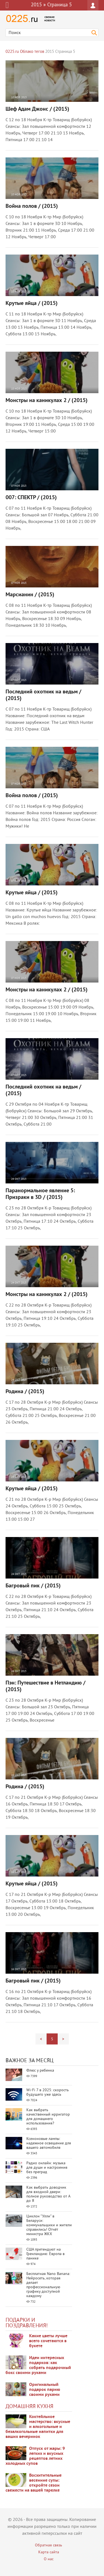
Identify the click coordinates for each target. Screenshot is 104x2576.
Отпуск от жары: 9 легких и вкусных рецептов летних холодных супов (35, 2456)
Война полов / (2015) (32, 206)
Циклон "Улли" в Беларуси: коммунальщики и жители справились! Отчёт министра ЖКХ (49, 2225)
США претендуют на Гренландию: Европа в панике (45, 2254)
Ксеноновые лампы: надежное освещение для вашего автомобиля (48, 2143)
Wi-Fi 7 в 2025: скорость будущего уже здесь (47, 2092)
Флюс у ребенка (40, 2070)
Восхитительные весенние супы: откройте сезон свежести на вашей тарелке (34, 2483)
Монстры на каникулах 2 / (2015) (47, 400)
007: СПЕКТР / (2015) (31, 497)
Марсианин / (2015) (30, 594)
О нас (49, 2559)
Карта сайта (48, 2552)
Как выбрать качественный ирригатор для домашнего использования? (48, 2117)
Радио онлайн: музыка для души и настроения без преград (46, 2168)
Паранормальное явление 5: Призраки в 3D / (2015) (40, 1194)
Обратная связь (48, 2545)
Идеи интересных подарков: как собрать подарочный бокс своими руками (38, 2365)
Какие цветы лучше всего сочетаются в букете (48, 2341)
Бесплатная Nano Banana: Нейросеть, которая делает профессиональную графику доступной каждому (48, 2285)
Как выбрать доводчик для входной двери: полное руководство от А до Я (48, 2194)
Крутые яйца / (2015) (32, 303)
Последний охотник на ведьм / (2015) (43, 695)
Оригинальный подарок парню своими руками (44, 2390)
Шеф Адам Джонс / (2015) (37, 109)
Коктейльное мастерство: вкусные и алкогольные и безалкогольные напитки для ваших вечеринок (38, 2427)
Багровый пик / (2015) (33, 1586)
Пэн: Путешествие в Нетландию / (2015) (45, 1686)
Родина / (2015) (25, 1391)
